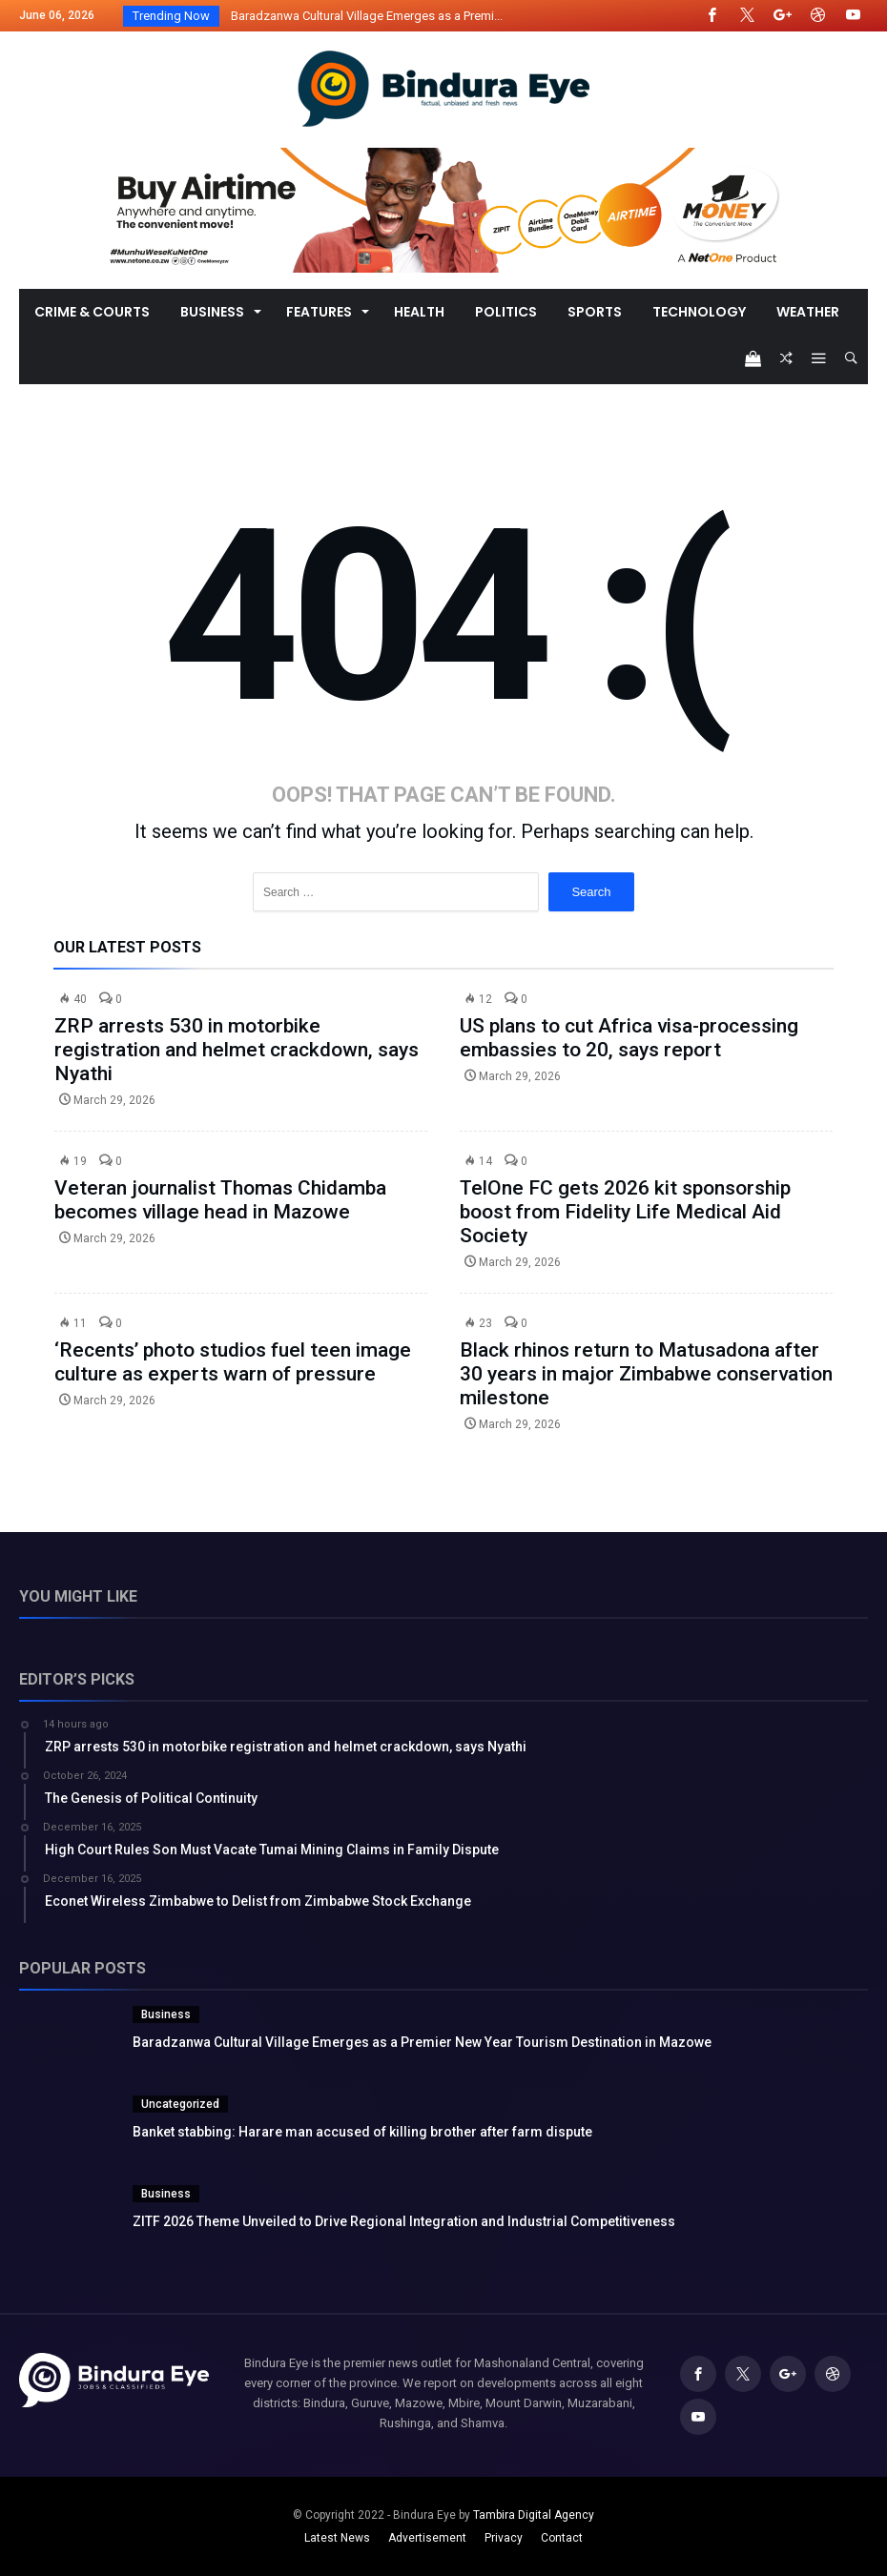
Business (166, 2014)
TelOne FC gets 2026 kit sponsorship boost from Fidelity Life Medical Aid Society (625, 1211)
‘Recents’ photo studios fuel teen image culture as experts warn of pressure (232, 1362)
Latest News (337, 2538)
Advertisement (427, 2538)
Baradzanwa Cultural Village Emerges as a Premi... (362, 16)
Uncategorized (180, 2104)
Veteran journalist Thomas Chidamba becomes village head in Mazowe (220, 1199)
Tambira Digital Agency (533, 2515)
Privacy (504, 2538)
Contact (562, 2538)
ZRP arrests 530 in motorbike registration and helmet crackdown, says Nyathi (236, 1049)
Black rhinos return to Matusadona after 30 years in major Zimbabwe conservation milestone (646, 1374)
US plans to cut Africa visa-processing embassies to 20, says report (629, 1037)
